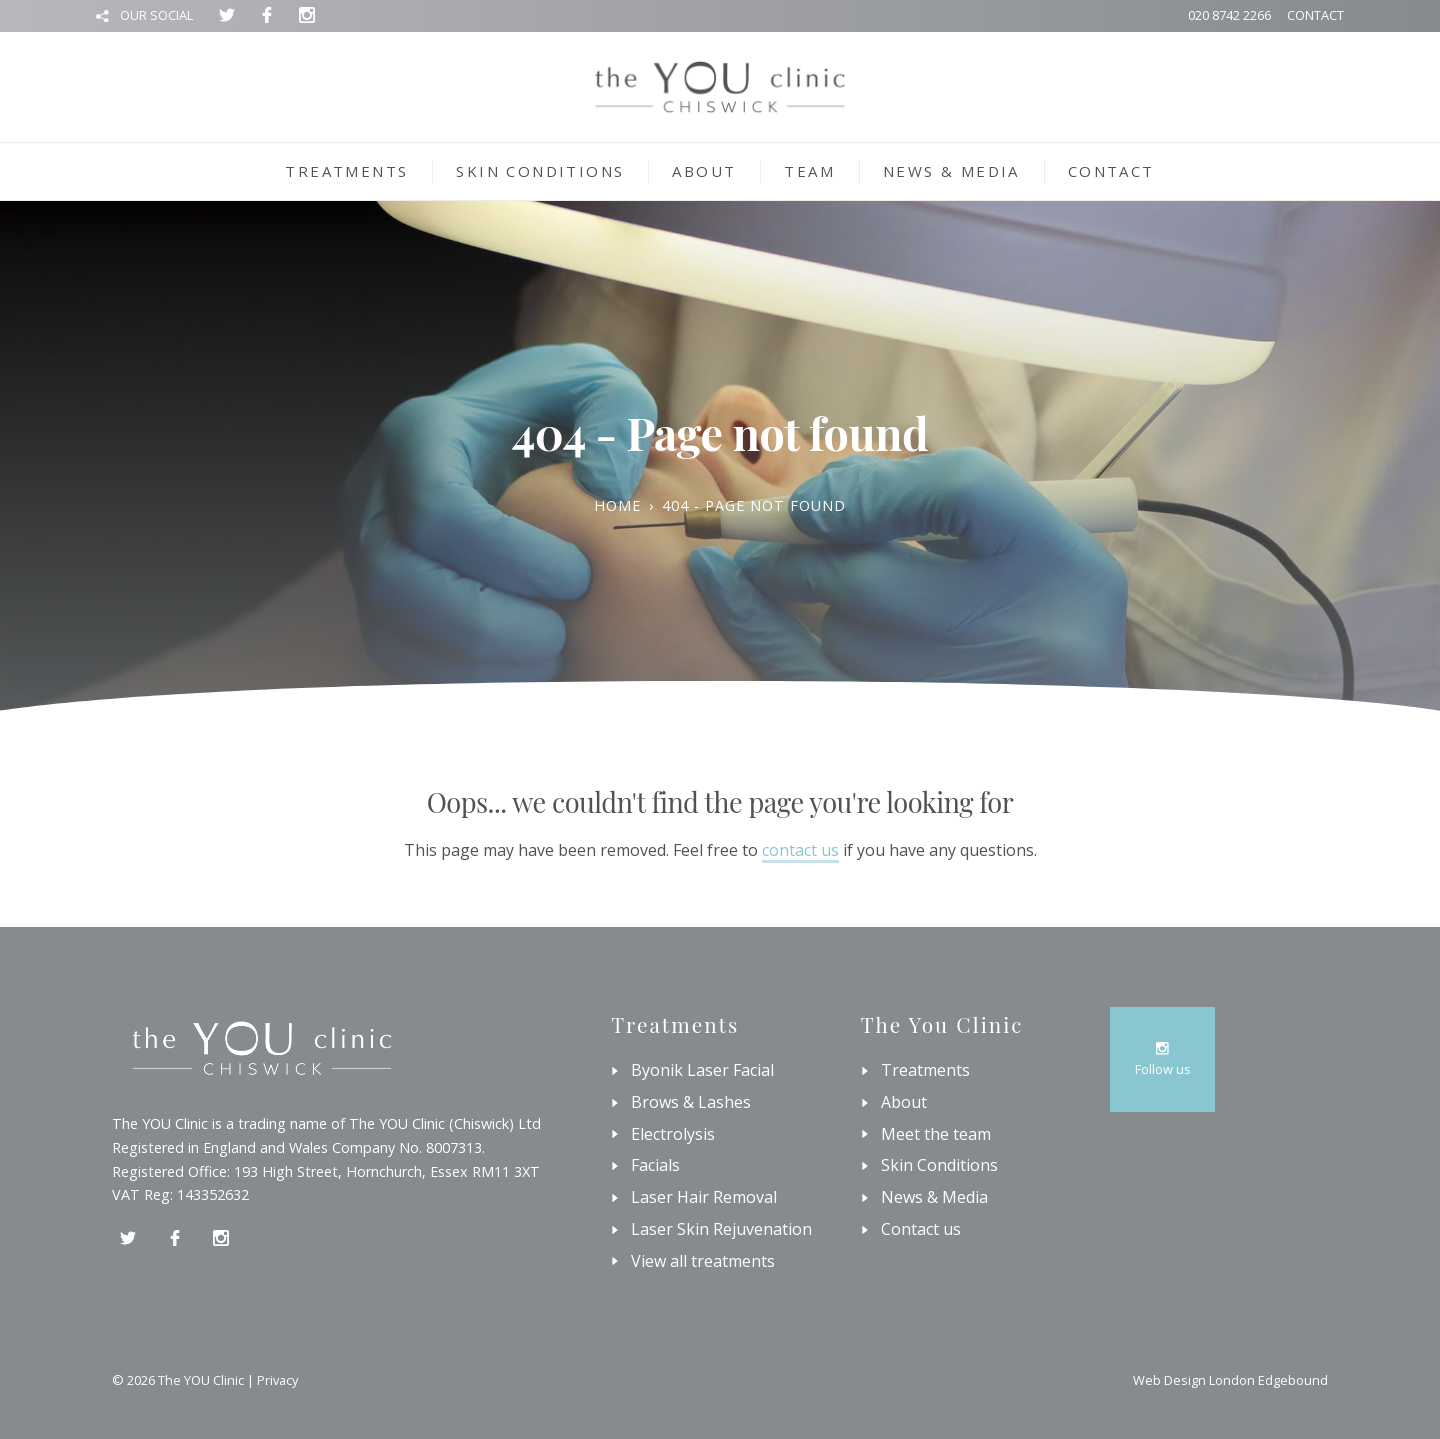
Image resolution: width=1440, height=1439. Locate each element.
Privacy (277, 1380)
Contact (1315, 15)
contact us (800, 850)
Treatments (346, 171)
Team (809, 171)
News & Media (951, 171)
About (704, 171)
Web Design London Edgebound (1230, 1380)
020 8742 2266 (1229, 15)
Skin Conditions (540, 171)
